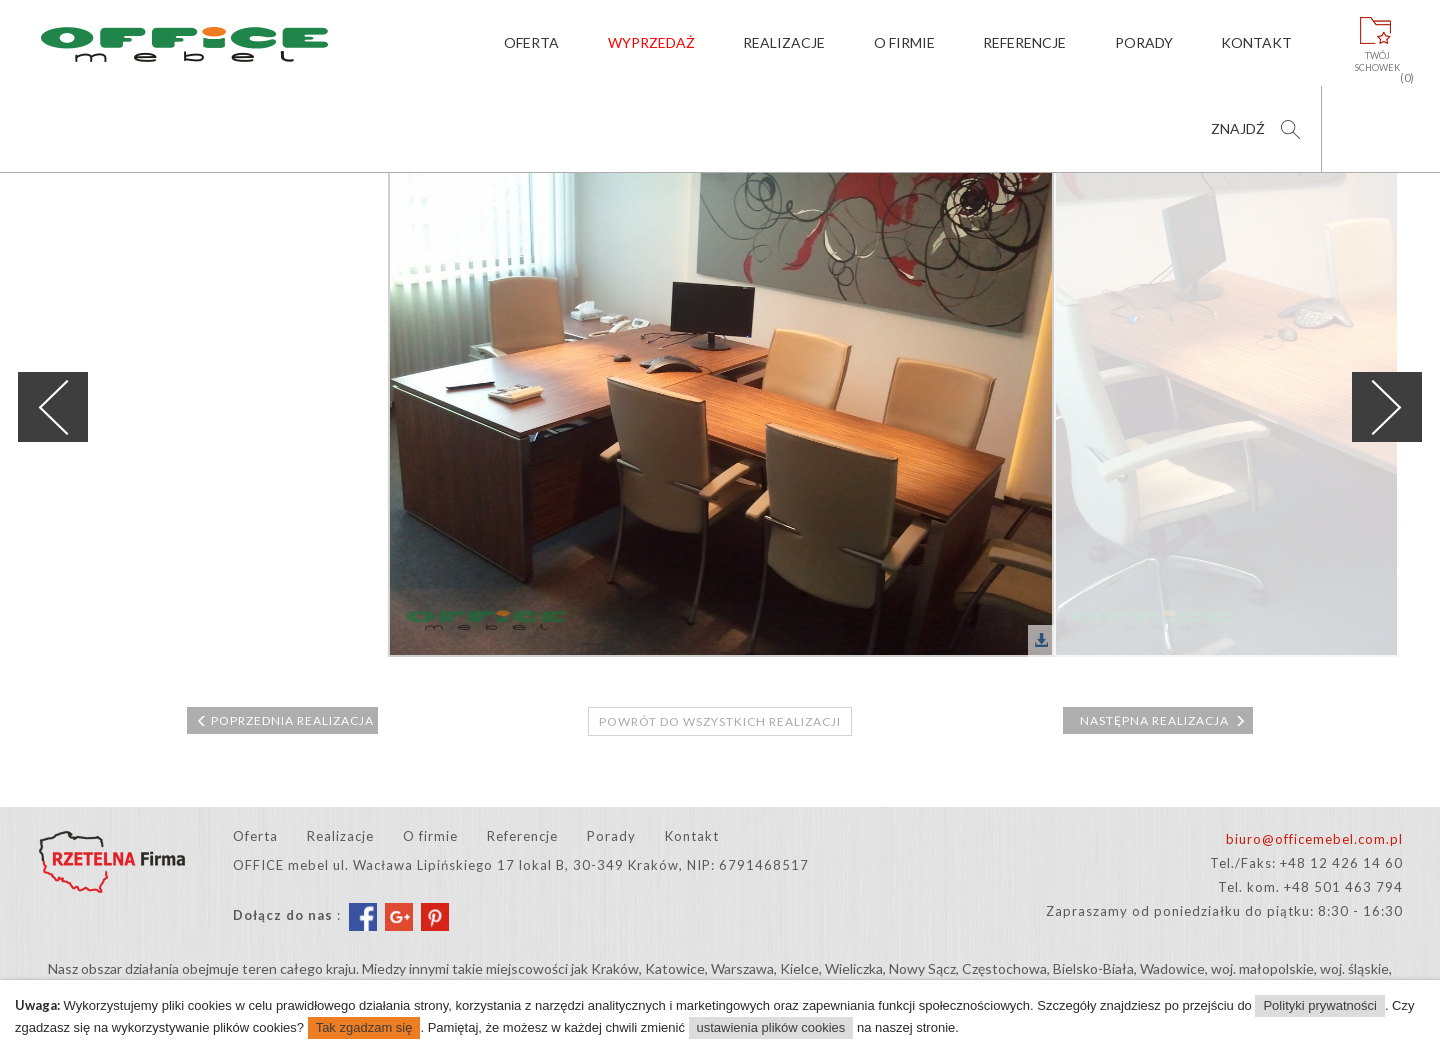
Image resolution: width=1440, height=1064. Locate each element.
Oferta (531, 42)
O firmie (904, 42)
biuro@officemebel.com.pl (1314, 839)
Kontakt (1256, 42)
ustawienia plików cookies (771, 1027)
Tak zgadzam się (364, 1027)
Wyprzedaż (651, 42)
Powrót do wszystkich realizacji (720, 721)
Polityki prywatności (1319, 1005)
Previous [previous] (53, 407)
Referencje (1024, 42)
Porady (1144, 42)
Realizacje (784, 42)
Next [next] (1387, 407)
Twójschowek (1377, 62)
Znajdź (1238, 128)
